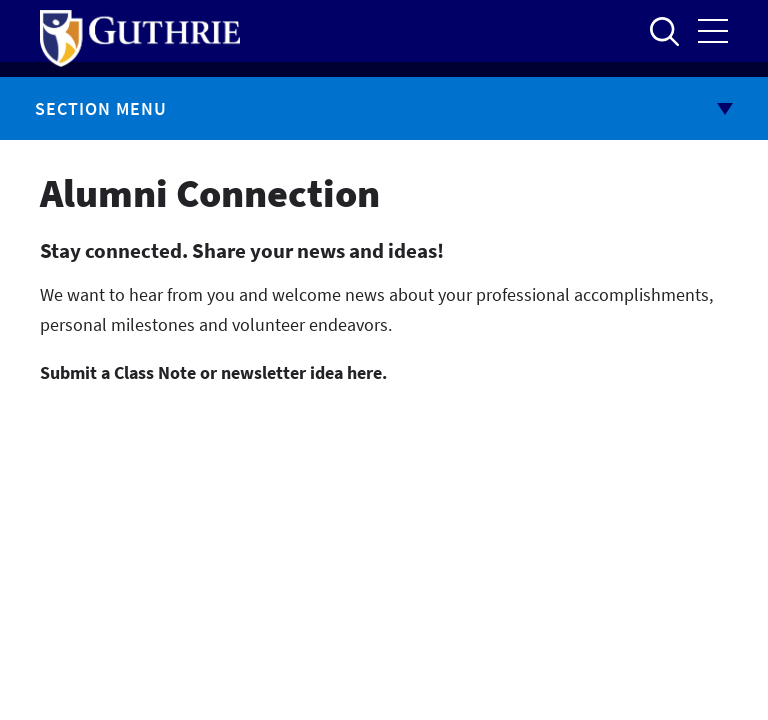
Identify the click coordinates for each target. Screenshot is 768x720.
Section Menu (101, 108)
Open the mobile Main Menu (713, 31)
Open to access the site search (664, 31)
